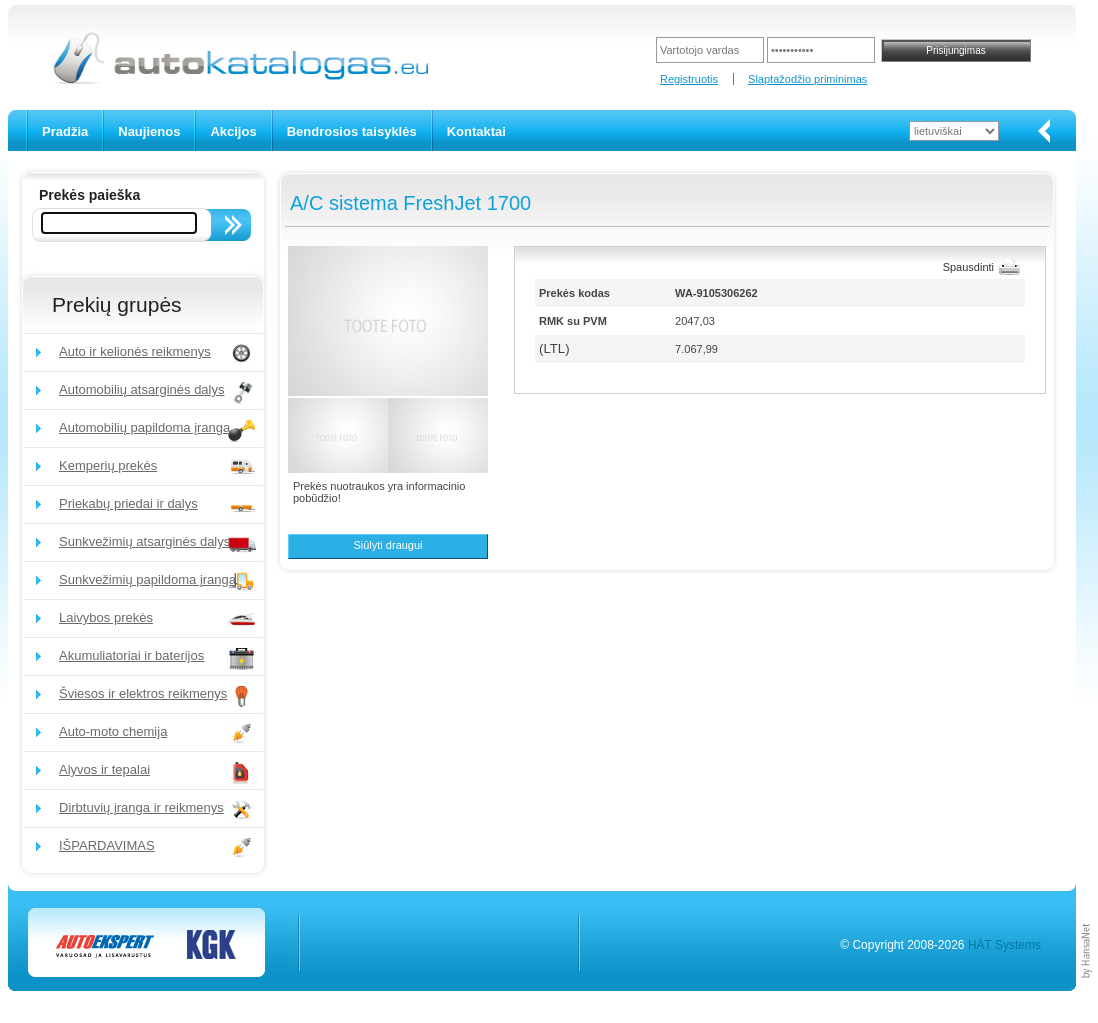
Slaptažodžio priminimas (807, 79)
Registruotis (689, 79)
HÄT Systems (1004, 945)
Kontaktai (476, 131)
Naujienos (149, 131)
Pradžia (65, 131)
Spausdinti (968, 267)
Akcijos (233, 131)
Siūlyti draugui (387, 545)
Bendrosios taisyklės (352, 131)
